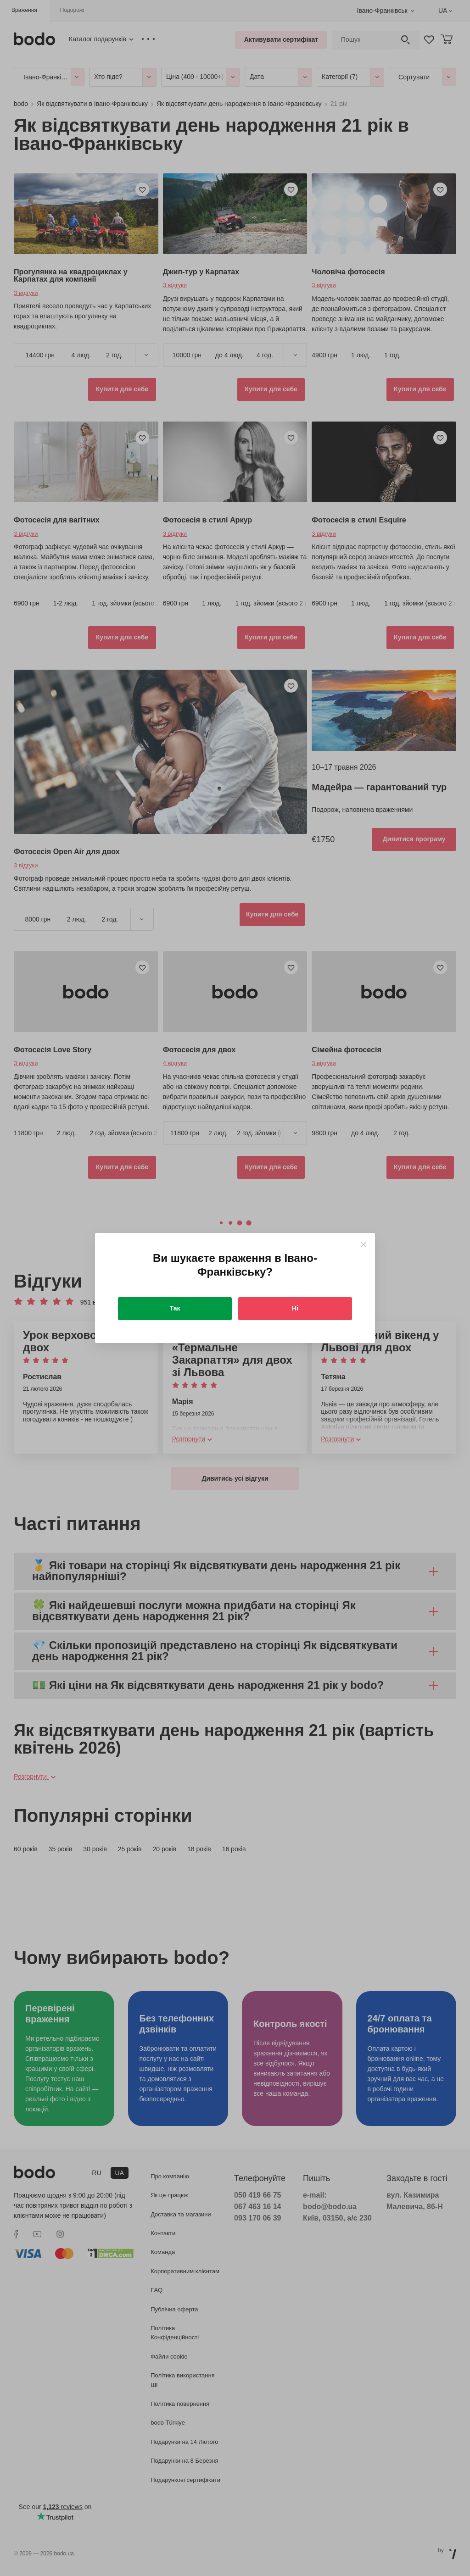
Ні (295, 1308)
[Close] (363, 1244)
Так (175, 1308)
